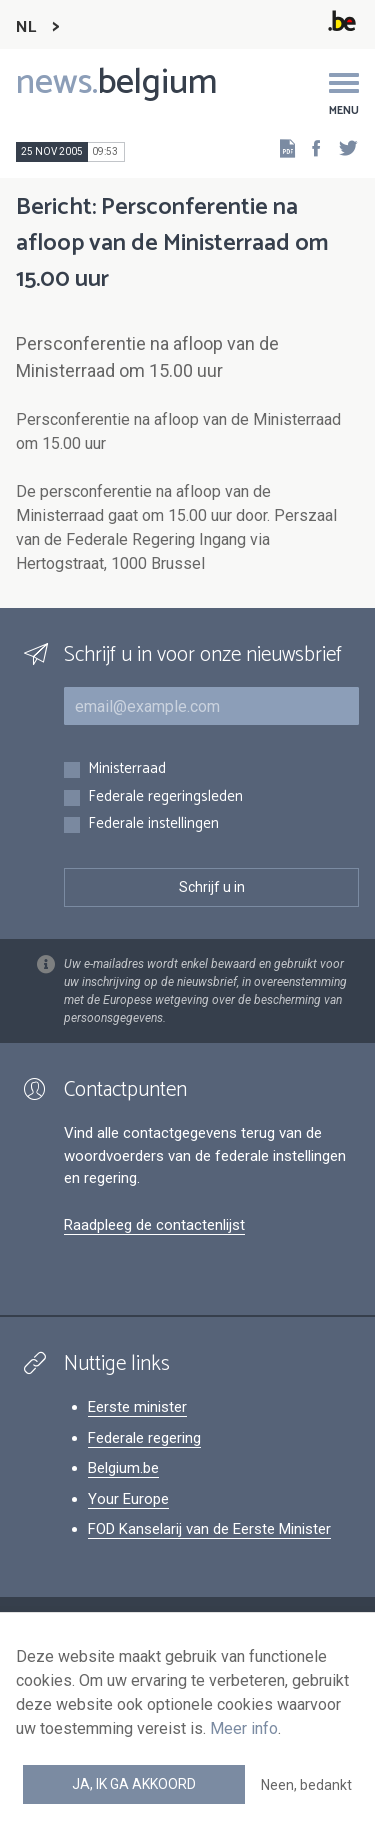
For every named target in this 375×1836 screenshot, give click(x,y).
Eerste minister (137, 1407)
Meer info (244, 1728)
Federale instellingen (153, 824)
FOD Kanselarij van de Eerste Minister (209, 1529)
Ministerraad (127, 769)
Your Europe (128, 1499)
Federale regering (144, 1438)
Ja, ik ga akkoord (134, 1784)
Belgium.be (123, 1468)
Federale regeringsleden (165, 797)
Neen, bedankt (306, 1785)
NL (26, 27)
